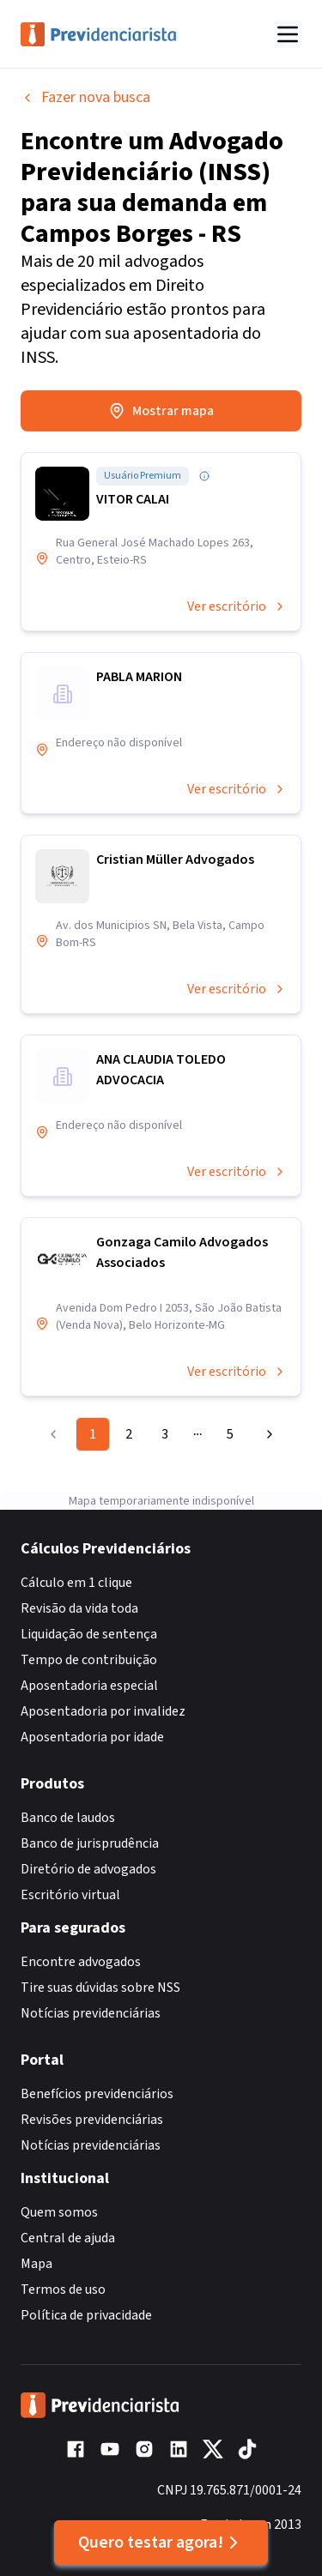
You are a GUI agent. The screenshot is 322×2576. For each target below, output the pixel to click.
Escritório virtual (70, 1895)
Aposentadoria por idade (92, 1737)
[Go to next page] (265, 1434)
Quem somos (59, 2212)
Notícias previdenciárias (91, 2013)
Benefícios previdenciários (97, 2094)
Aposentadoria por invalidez (103, 1711)
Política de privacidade (86, 2315)
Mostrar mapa (161, 410)
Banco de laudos (68, 1817)
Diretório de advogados (88, 1869)
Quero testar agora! (161, 2543)
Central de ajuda (68, 2238)
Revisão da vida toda (79, 1608)
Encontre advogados (81, 1962)
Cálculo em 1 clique (76, 1582)
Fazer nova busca (85, 97)
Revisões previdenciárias (92, 2119)
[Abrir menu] (287, 34)
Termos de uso (63, 2289)
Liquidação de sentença (89, 1634)
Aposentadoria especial (89, 1685)
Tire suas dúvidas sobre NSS (100, 1987)
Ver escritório (237, 606)
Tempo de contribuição (89, 1660)
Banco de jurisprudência (90, 1843)
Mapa (36, 2263)
